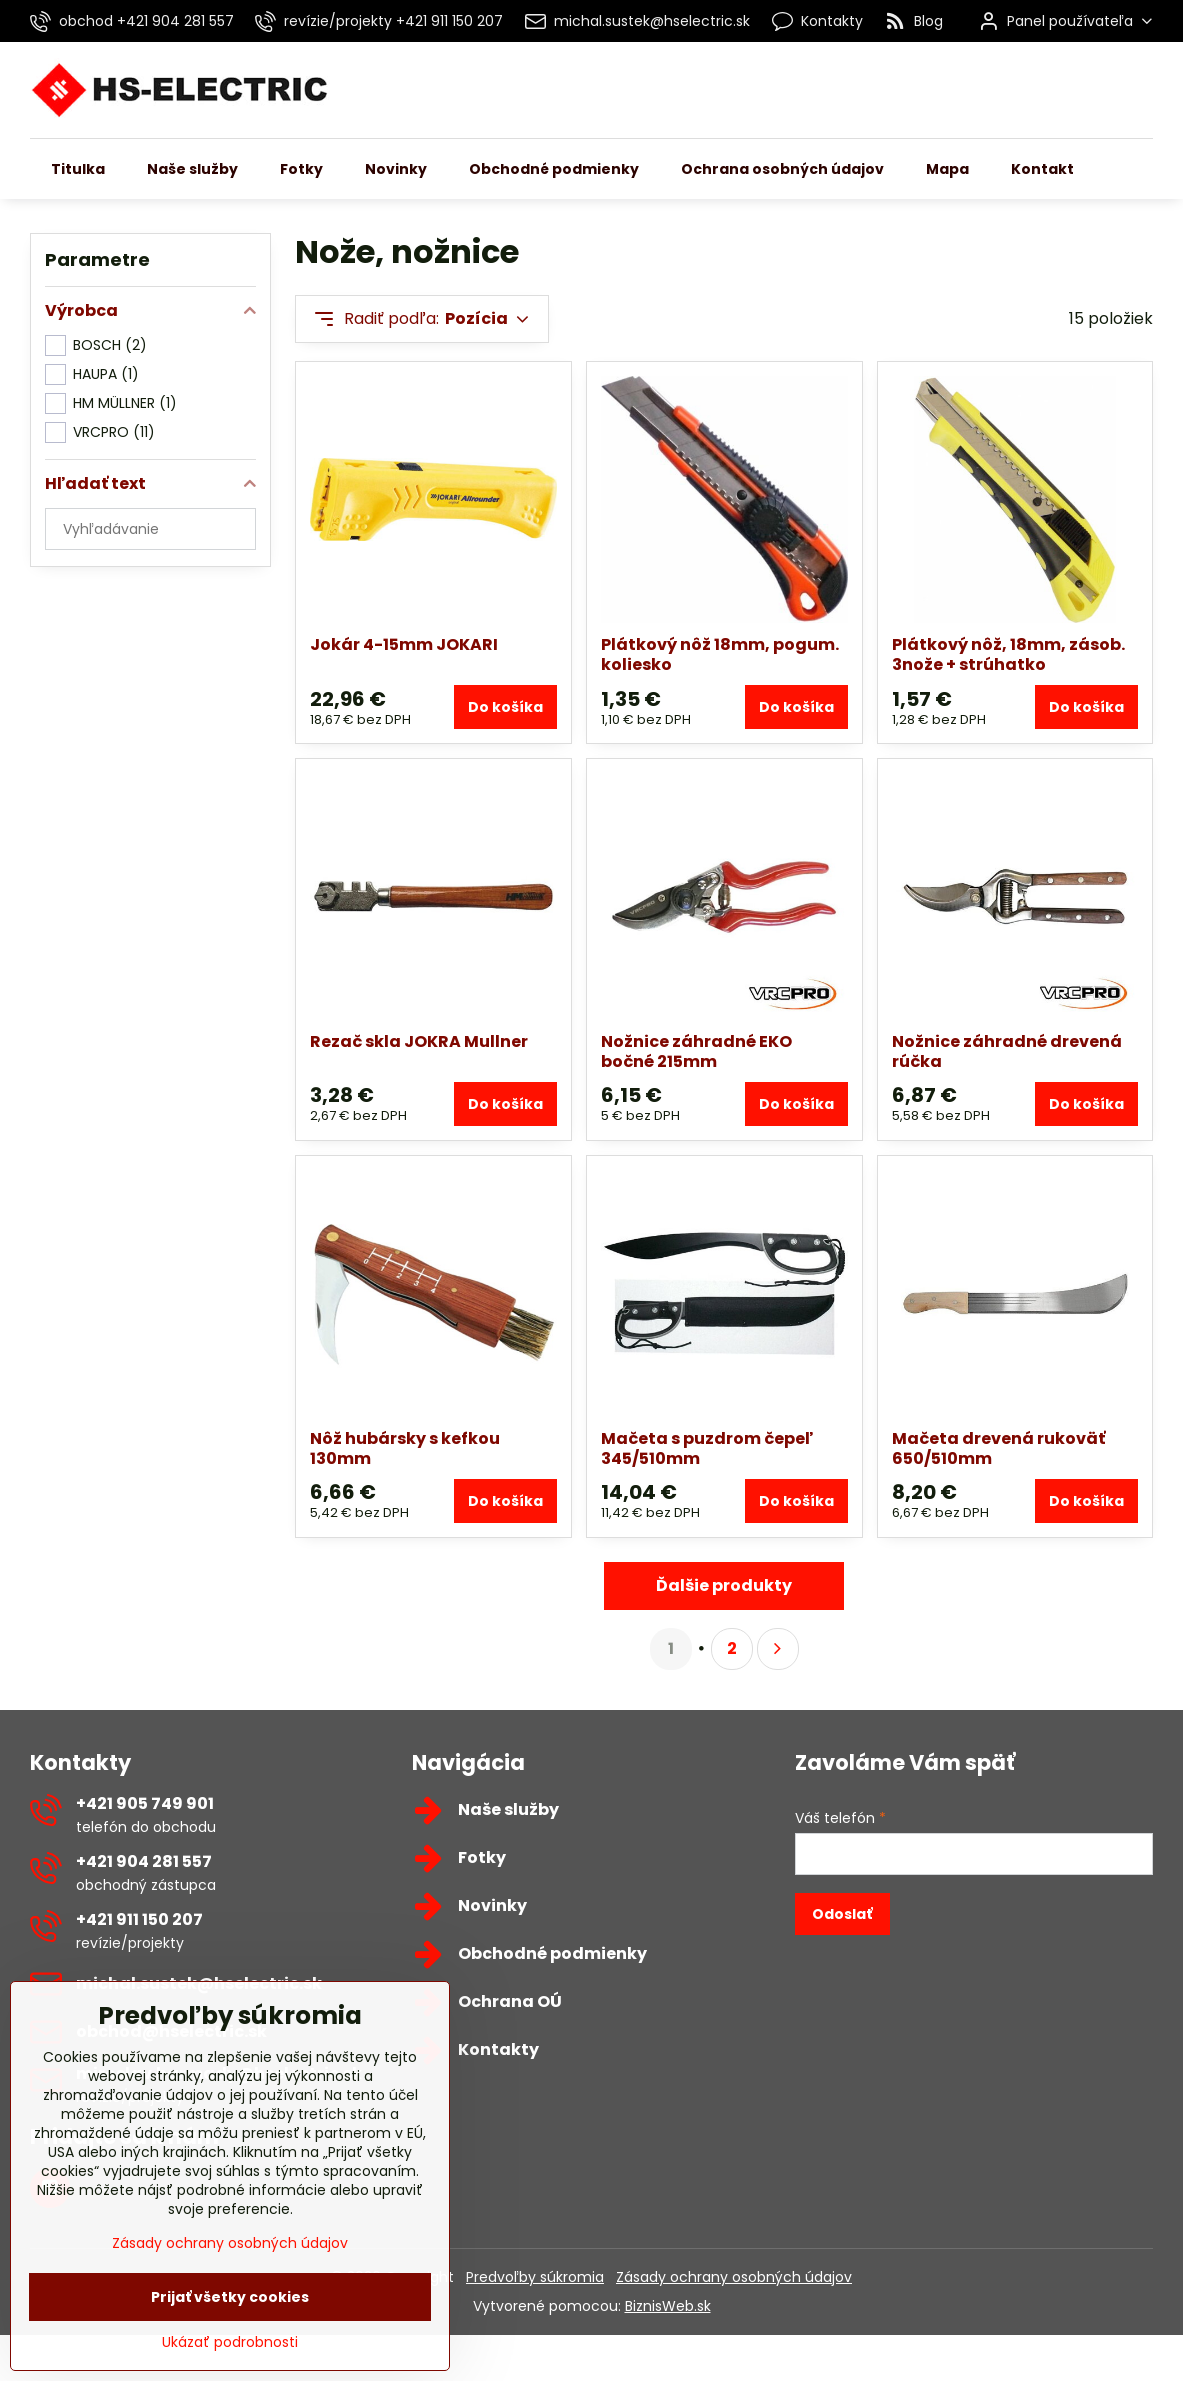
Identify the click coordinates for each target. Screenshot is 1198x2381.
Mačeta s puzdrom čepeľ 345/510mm (707, 1448)
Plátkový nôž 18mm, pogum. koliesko (720, 654)
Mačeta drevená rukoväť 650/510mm (998, 1448)
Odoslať (842, 1914)
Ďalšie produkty (724, 1585)
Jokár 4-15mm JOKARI (404, 644)
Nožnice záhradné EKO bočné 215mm (696, 1051)
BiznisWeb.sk (668, 2306)
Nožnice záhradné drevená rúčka (1007, 1051)
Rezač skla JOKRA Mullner (419, 1041)
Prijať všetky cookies (230, 2327)
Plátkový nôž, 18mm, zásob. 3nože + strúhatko (1008, 654)
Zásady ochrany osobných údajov (734, 2277)
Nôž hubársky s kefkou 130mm (405, 1448)
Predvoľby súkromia (535, 2277)
